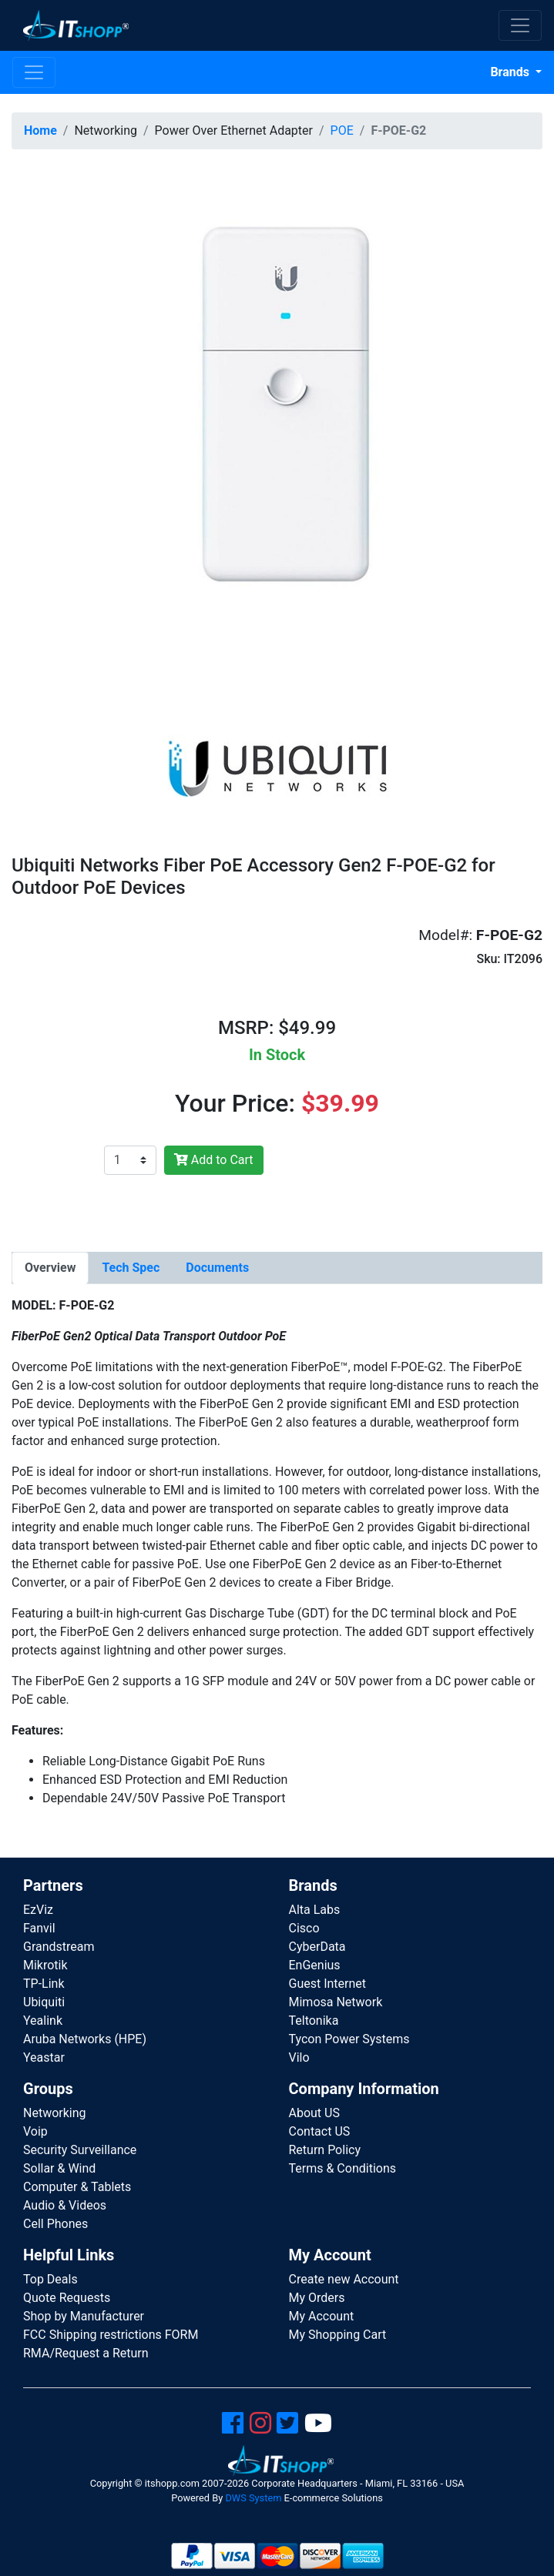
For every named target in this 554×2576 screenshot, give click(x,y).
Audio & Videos (64, 2205)
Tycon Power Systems (349, 2039)
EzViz (38, 1909)
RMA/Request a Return (86, 2353)
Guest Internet (328, 1983)
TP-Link (44, 1983)
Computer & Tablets (77, 2187)
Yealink (42, 2020)
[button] (277, 426)
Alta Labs (315, 1909)
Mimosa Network (336, 2002)
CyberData (317, 1946)
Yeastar (44, 2057)
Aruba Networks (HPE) (84, 2039)
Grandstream (59, 1946)
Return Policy (325, 2150)
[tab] (50, 1268)
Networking (54, 2113)
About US (314, 2113)
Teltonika (314, 2020)
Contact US (320, 2131)
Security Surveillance (79, 2150)
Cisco (304, 1928)
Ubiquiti (44, 2002)
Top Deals (50, 2279)
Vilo (299, 2057)
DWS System (253, 2498)
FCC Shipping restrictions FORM (110, 2334)
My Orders (317, 2297)
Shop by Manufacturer (83, 2316)
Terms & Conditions (343, 2168)
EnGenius (315, 1965)
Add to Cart (213, 1160)
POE (342, 130)
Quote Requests (66, 2297)
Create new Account (344, 2279)
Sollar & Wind (59, 2168)
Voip (35, 2131)
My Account (321, 2316)
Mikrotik (45, 1965)
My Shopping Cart (338, 2334)
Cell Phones (55, 2223)
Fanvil (39, 1928)
